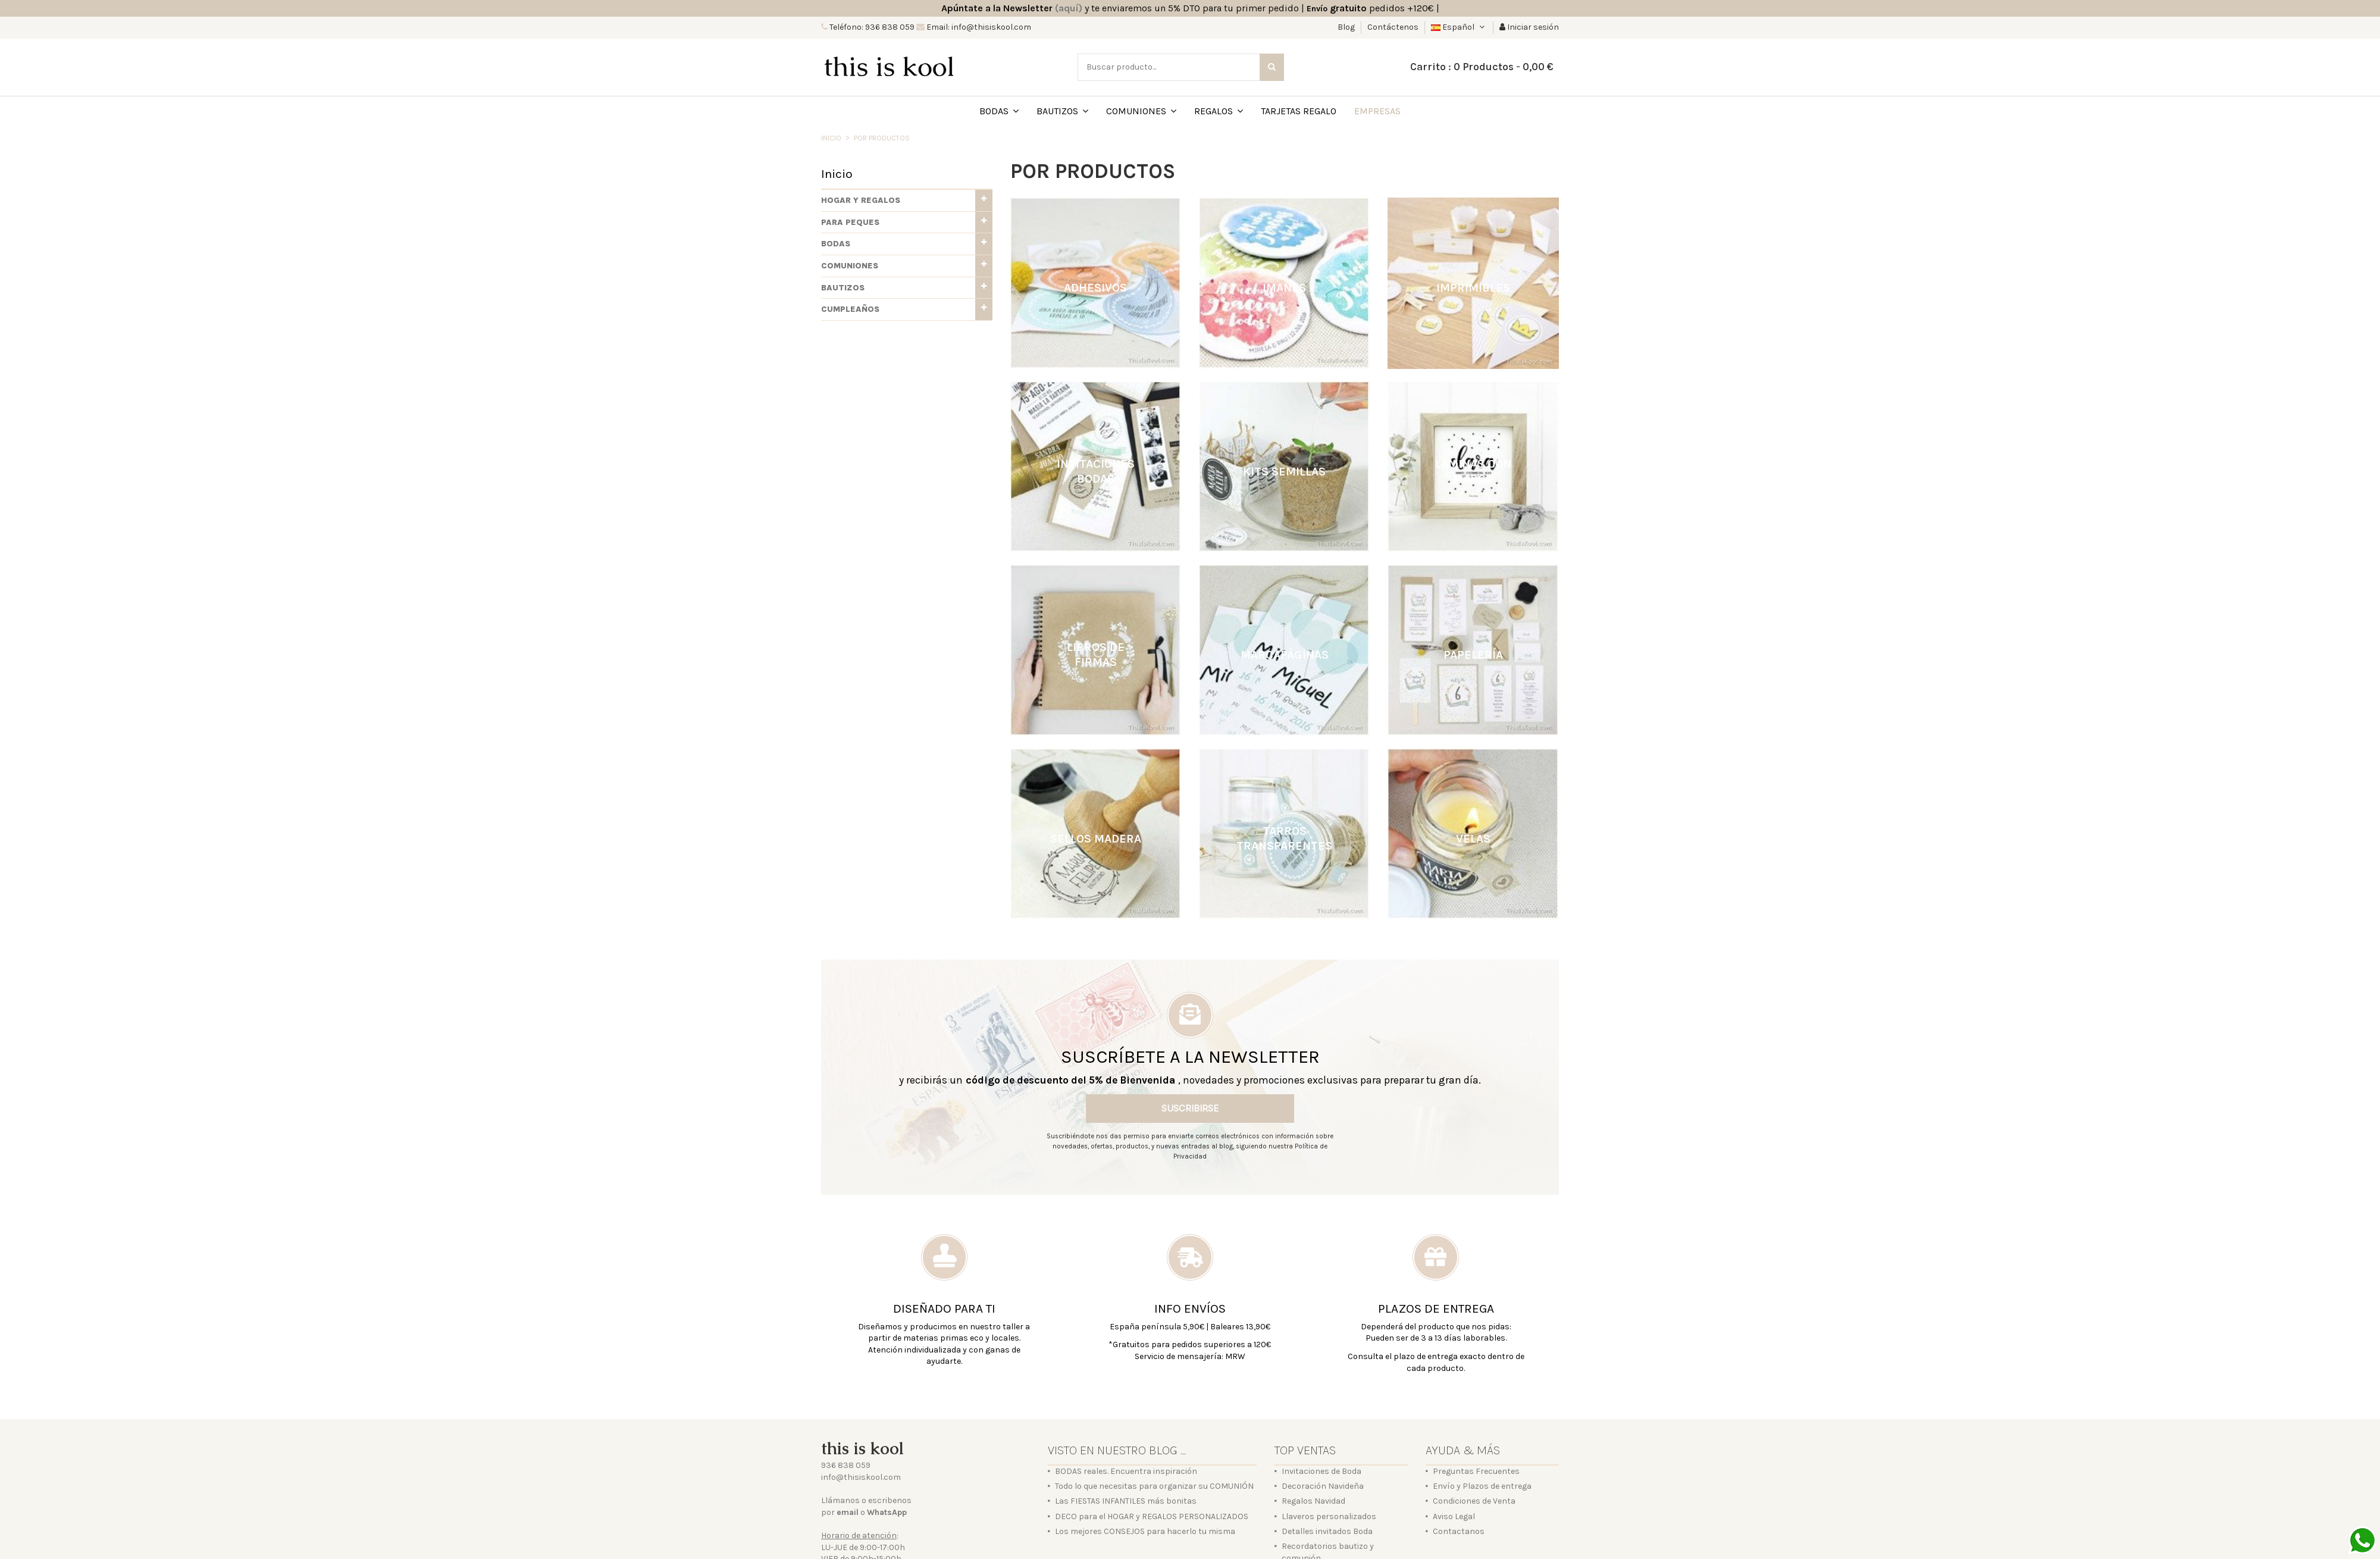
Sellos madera (1095, 838)
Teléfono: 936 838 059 (871, 27)
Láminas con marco (1473, 471)
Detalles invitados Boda (1327, 1531)
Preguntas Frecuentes (1476, 1471)
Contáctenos (1392, 27)
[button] (906, 200)
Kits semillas (1284, 471)
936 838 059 (845, 1465)
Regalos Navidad (1313, 1501)
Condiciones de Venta (1474, 1501)
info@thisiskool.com (861, 1477)
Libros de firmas (1096, 654)
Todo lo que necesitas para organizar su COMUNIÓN (1154, 1486)
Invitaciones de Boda (1321, 1471)
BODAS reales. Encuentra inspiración (1126, 1471)
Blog (1347, 27)
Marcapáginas (1285, 655)
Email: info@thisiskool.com (978, 27)
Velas (1473, 838)
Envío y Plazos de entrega (1482, 1486)
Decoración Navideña (1323, 1486)
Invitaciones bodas (1096, 471)
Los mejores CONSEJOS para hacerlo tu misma (1145, 1531)
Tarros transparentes (1284, 838)
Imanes (1284, 288)
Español (1459, 27)
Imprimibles (1473, 288)
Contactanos (1459, 1531)
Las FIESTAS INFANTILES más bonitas (1126, 1501)
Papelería (1473, 655)
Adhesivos (1095, 288)
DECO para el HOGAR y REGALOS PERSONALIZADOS (1151, 1516)
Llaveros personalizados (1329, 1516)
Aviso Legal (1454, 1516)
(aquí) (1068, 8)
